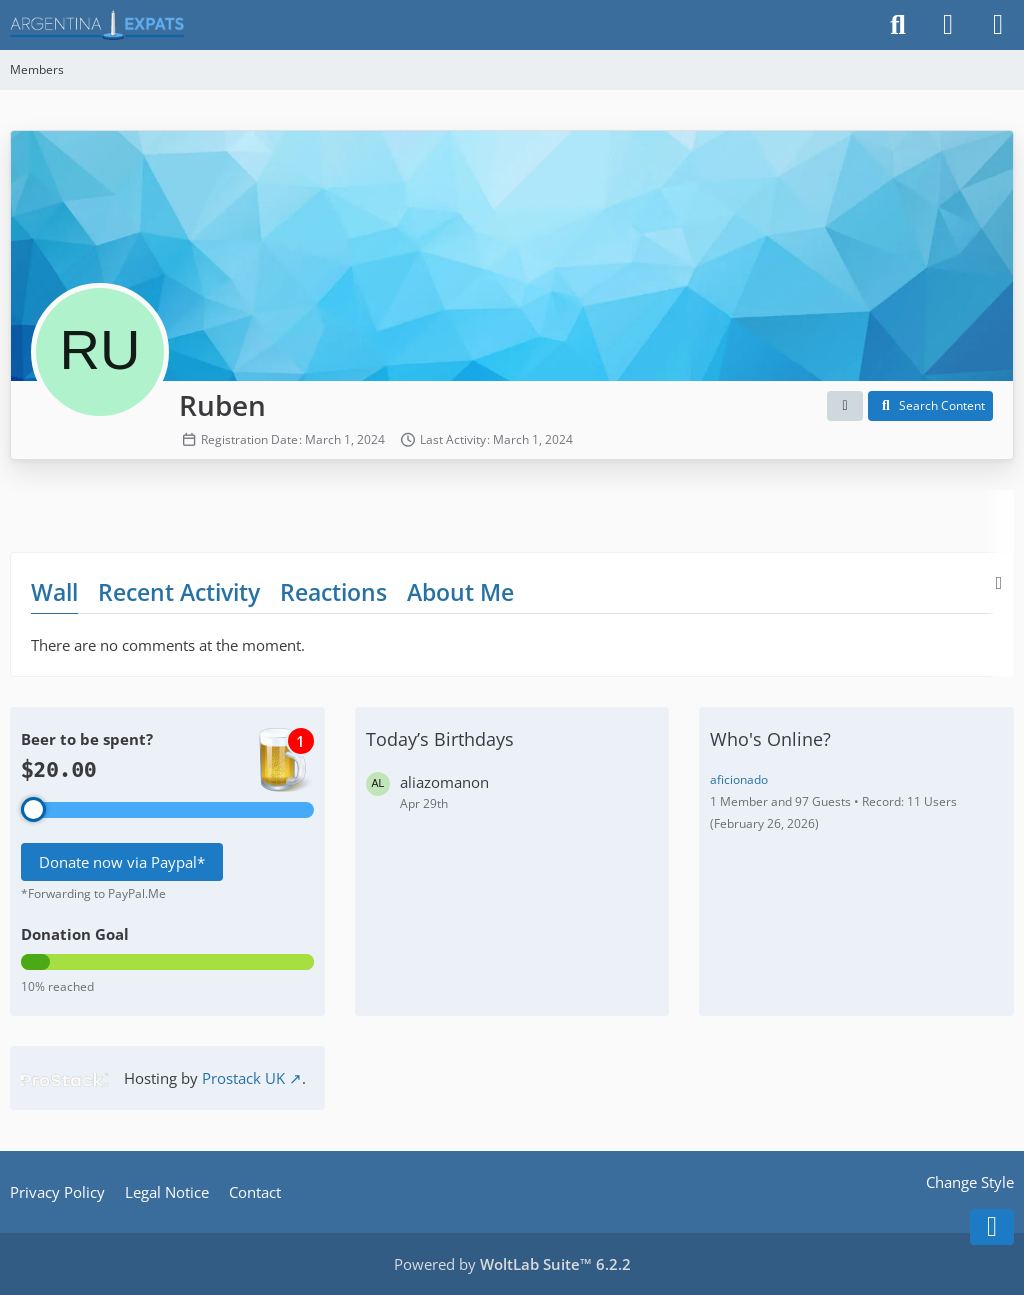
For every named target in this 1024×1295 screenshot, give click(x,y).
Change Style (970, 1182)
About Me (460, 592)
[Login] (948, 25)
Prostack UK (243, 1078)
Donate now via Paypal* (122, 862)
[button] (845, 406)
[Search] (898, 25)
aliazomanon (444, 782)
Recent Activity (179, 592)
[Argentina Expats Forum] (97, 25)
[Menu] (998, 25)
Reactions (333, 592)
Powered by (512, 1264)
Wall (54, 592)
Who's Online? (770, 739)
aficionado (739, 779)
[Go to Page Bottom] (992, 1227)
